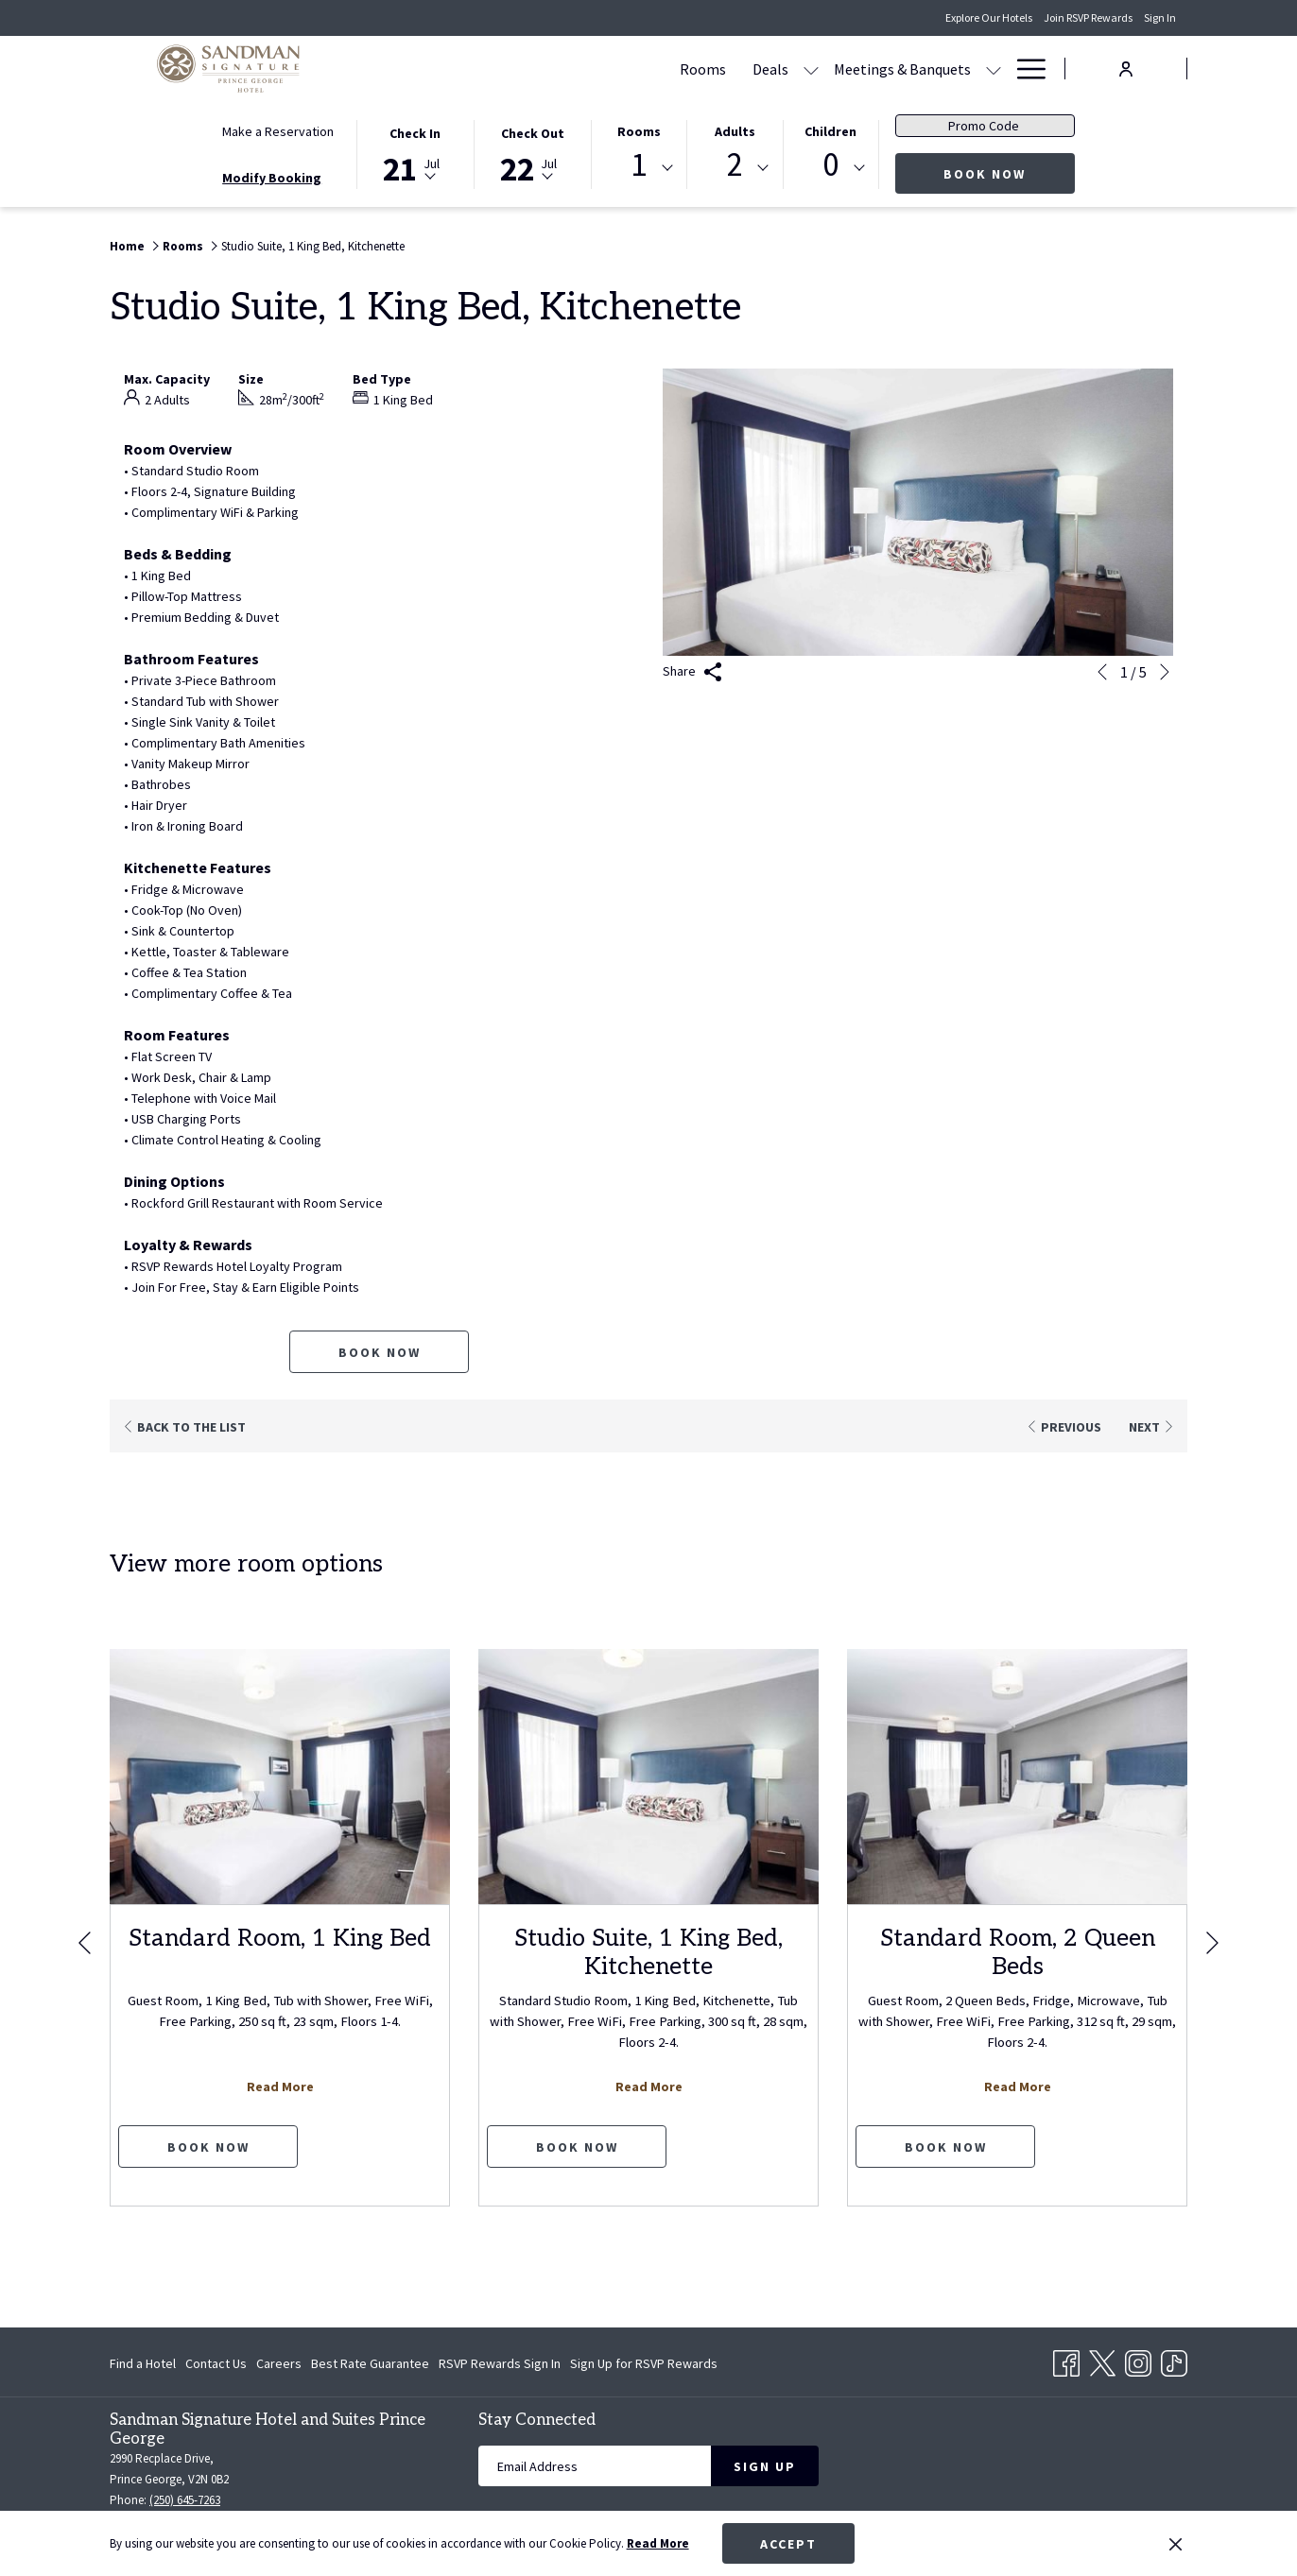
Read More (658, 2543)
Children (830, 131)
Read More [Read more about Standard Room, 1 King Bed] (280, 2086)
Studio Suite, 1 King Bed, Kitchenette (648, 1952)
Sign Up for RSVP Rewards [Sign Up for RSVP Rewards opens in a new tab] (644, 2366)
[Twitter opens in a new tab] (1102, 2361)
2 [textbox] (735, 164)
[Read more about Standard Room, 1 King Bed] (280, 1776)
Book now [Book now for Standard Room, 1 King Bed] (208, 2146)
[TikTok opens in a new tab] (1174, 2361)
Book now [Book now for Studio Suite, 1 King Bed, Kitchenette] (379, 1352)
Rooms (639, 131)
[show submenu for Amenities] (993, 68)
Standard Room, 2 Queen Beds (1017, 1952)
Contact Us (216, 2363)
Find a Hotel (143, 2363)
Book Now (1009, 173)
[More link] (1024, 68)
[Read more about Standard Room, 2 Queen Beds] (1017, 1776)
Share (692, 672)
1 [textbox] (639, 164)
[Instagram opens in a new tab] (1138, 2361)
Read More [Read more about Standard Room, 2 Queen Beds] (1017, 2086)
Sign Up (765, 2466)
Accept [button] (788, 2543)
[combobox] (639, 168)
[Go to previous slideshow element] (1102, 671)
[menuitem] (522, 68)
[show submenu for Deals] (630, 68)
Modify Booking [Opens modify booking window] (271, 177)
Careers (279, 2363)
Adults (735, 131)
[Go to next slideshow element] (1164, 671)
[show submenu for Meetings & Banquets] (813, 68)
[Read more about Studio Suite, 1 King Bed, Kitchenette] (648, 1776)
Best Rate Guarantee (370, 2363)
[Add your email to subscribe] (594, 2466)
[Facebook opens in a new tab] (1066, 2361)
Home (127, 246)
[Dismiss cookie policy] (1175, 2544)
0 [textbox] (830, 164)
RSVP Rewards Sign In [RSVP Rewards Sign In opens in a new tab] (500, 2366)
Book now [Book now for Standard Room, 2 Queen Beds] (946, 2146)
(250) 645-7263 (184, 2500)
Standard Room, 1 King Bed (280, 1938)
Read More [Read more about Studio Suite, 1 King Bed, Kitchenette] (649, 2086)
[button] (415, 153)
